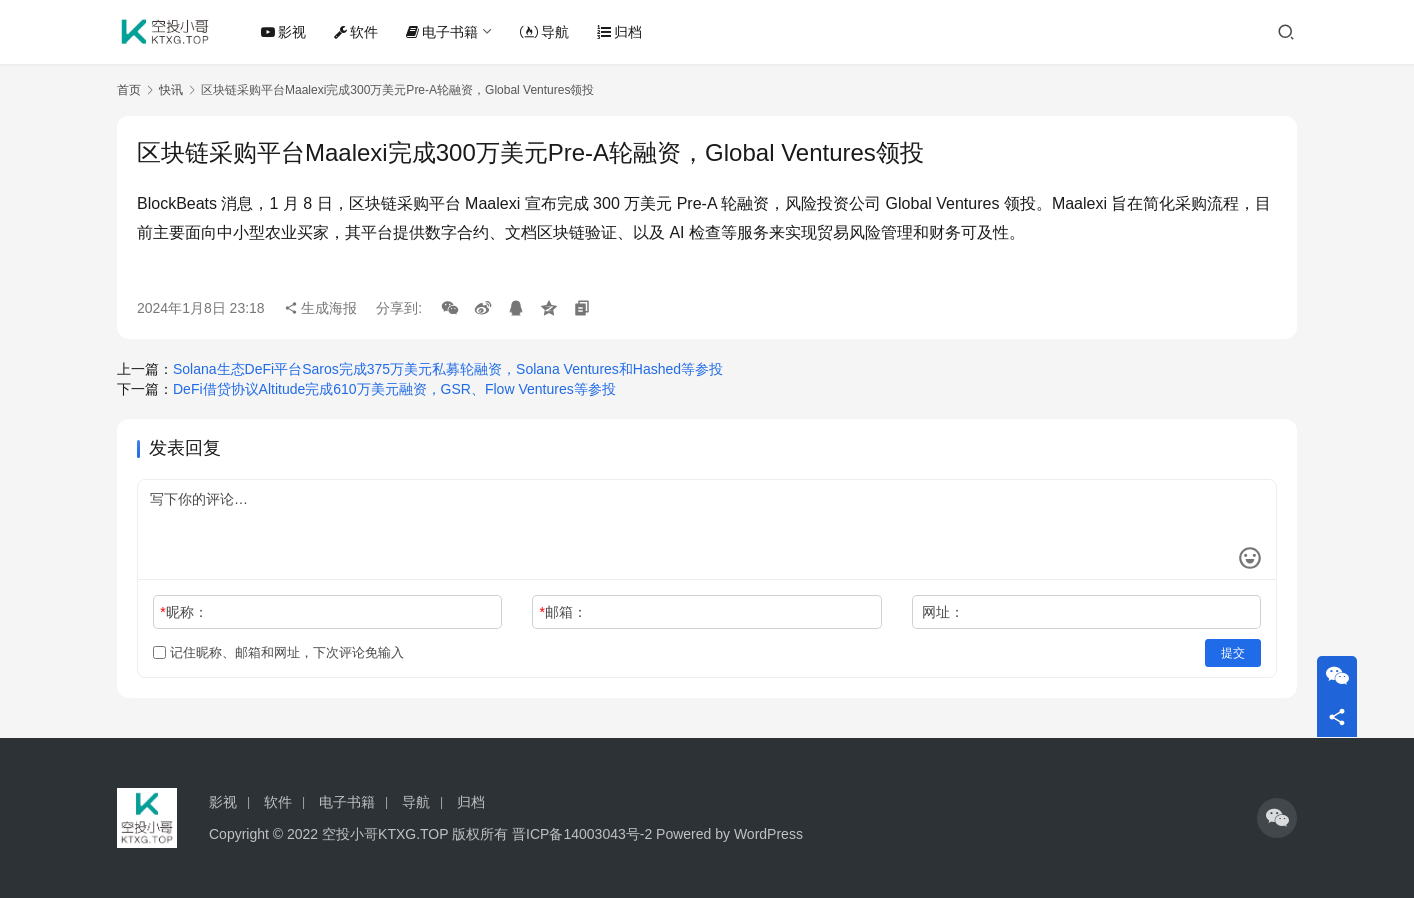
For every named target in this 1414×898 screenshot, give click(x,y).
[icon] (1277, 818)
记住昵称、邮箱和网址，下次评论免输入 (278, 652)
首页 (129, 90)
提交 (1233, 653)
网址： (943, 612)
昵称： (183, 612)
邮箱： (563, 612)
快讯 (171, 90)
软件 (356, 32)
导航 (544, 32)
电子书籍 (442, 32)
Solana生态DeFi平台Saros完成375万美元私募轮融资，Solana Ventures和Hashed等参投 (448, 369)
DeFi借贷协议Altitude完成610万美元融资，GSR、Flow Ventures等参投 (394, 389)
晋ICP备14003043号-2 (582, 834)
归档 (619, 32)
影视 (283, 32)
